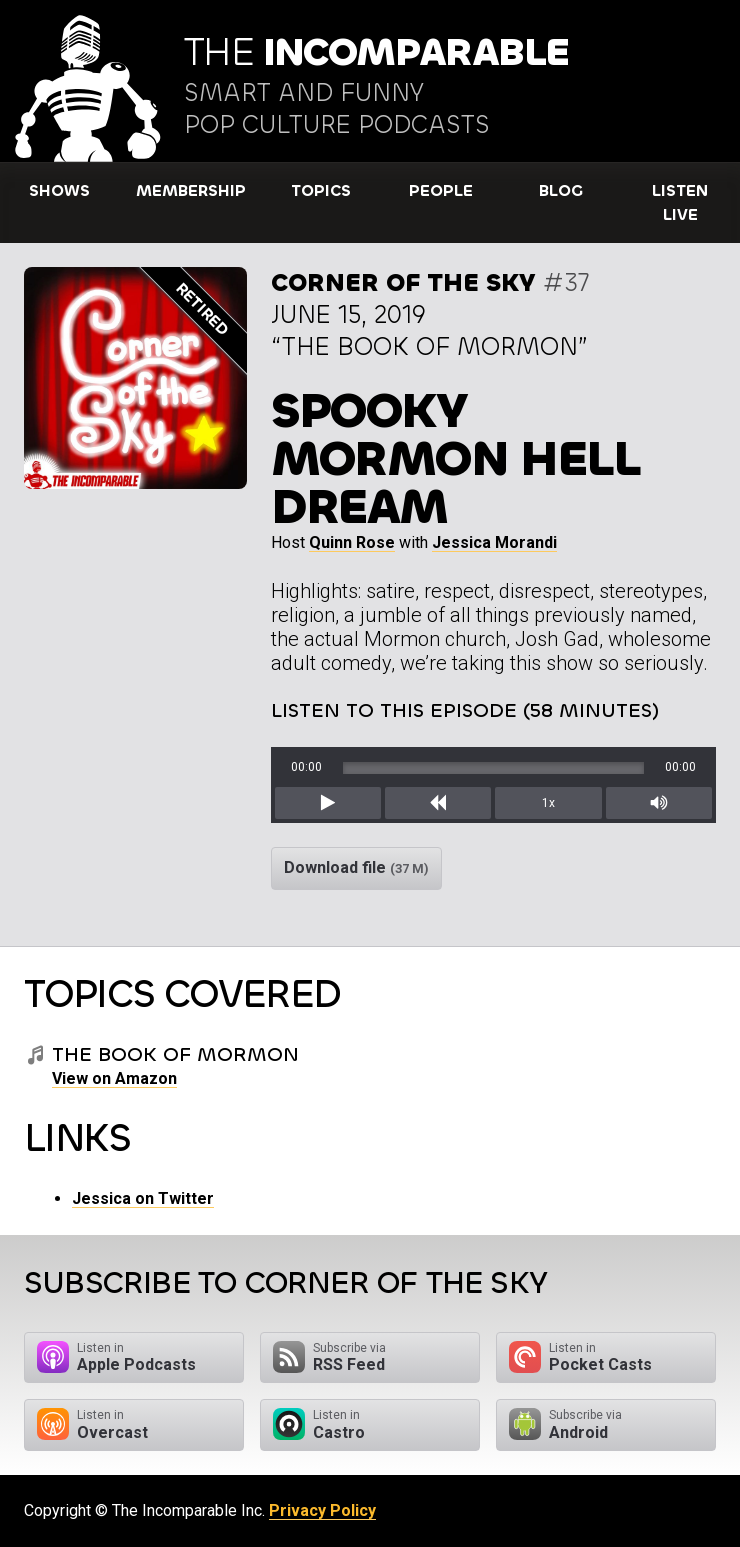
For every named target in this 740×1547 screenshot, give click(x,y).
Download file (356, 867)
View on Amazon (114, 1078)
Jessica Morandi (494, 542)
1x (548, 803)
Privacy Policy (322, 1510)
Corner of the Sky (403, 282)
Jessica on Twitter (143, 1198)
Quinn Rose (352, 542)
